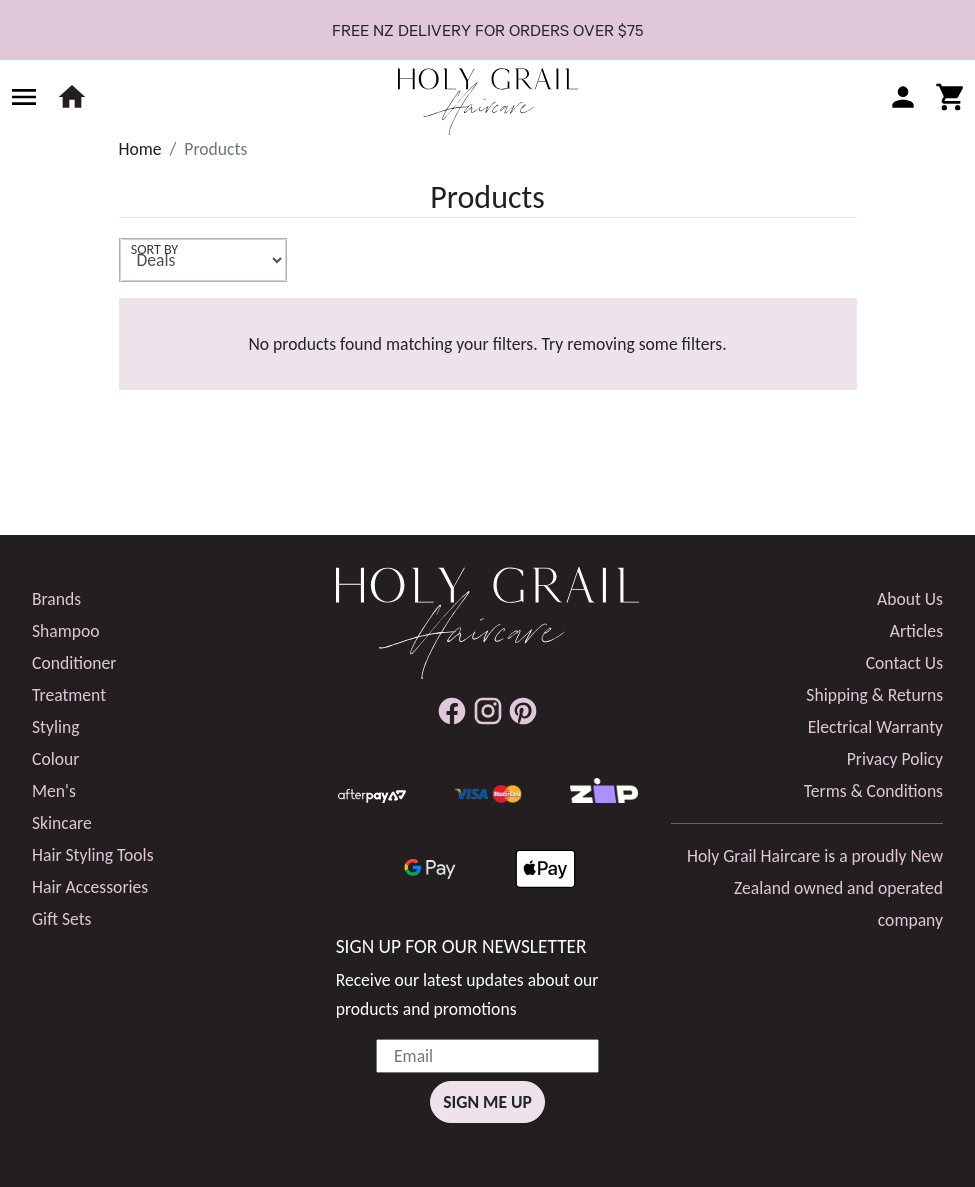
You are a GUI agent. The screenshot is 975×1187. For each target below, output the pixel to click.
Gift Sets (61, 919)
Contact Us (904, 663)
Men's (54, 791)
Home (140, 149)
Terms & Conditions (873, 791)
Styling (56, 727)
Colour (55, 759)
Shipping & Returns (874, 695)
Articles (916, 631)
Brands (56, 599)
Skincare (62, 823)
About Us (910, 599)
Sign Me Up (487, 1102)
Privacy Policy (895, 759)
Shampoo (66, 631)
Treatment (69, 695)
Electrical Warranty (875, 727)
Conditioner (74, 663)
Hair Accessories (90, 887)
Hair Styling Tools (93, 855)
